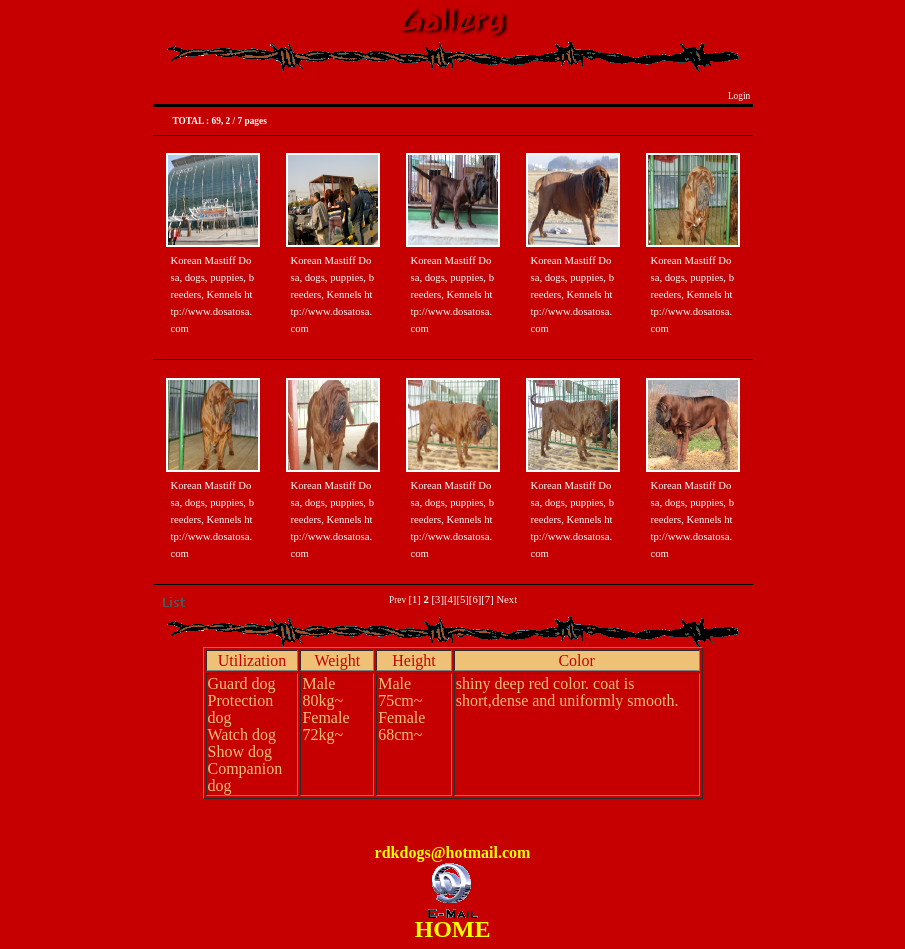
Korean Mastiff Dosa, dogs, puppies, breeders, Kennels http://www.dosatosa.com (212, 294)
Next (506, 599)
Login (739, 96)
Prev (397, 600)
